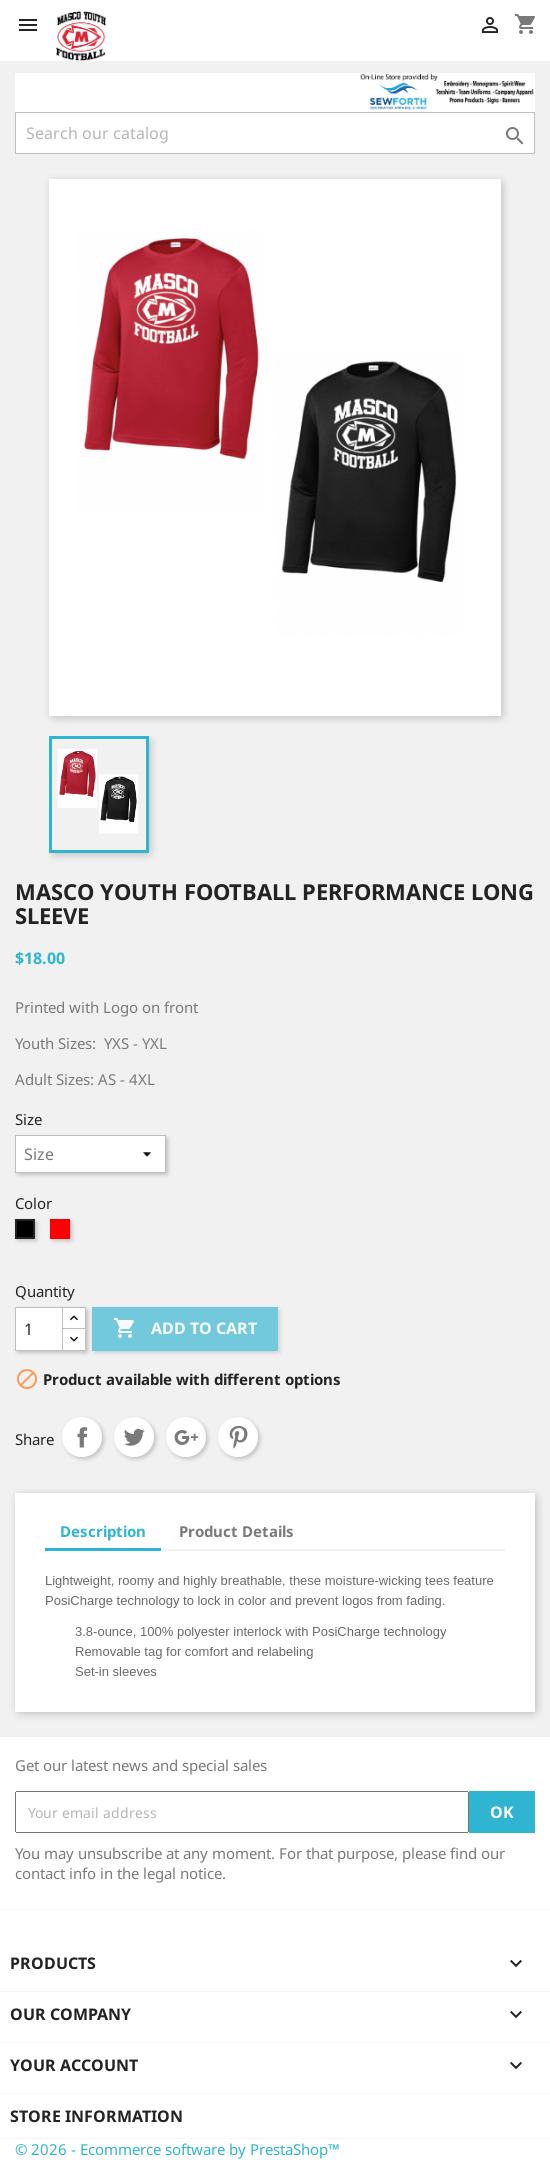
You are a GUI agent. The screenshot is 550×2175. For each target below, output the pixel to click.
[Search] (275, 133)
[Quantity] (39, 1329)
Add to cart (185, 1329)
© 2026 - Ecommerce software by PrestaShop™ (177, 2149)
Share (82, 1437)
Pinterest (238, 1437)
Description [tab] (103, 1531)
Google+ (186, 1437)
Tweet (134, 1437)
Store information (96, 2116)
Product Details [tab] (236, 1531)
